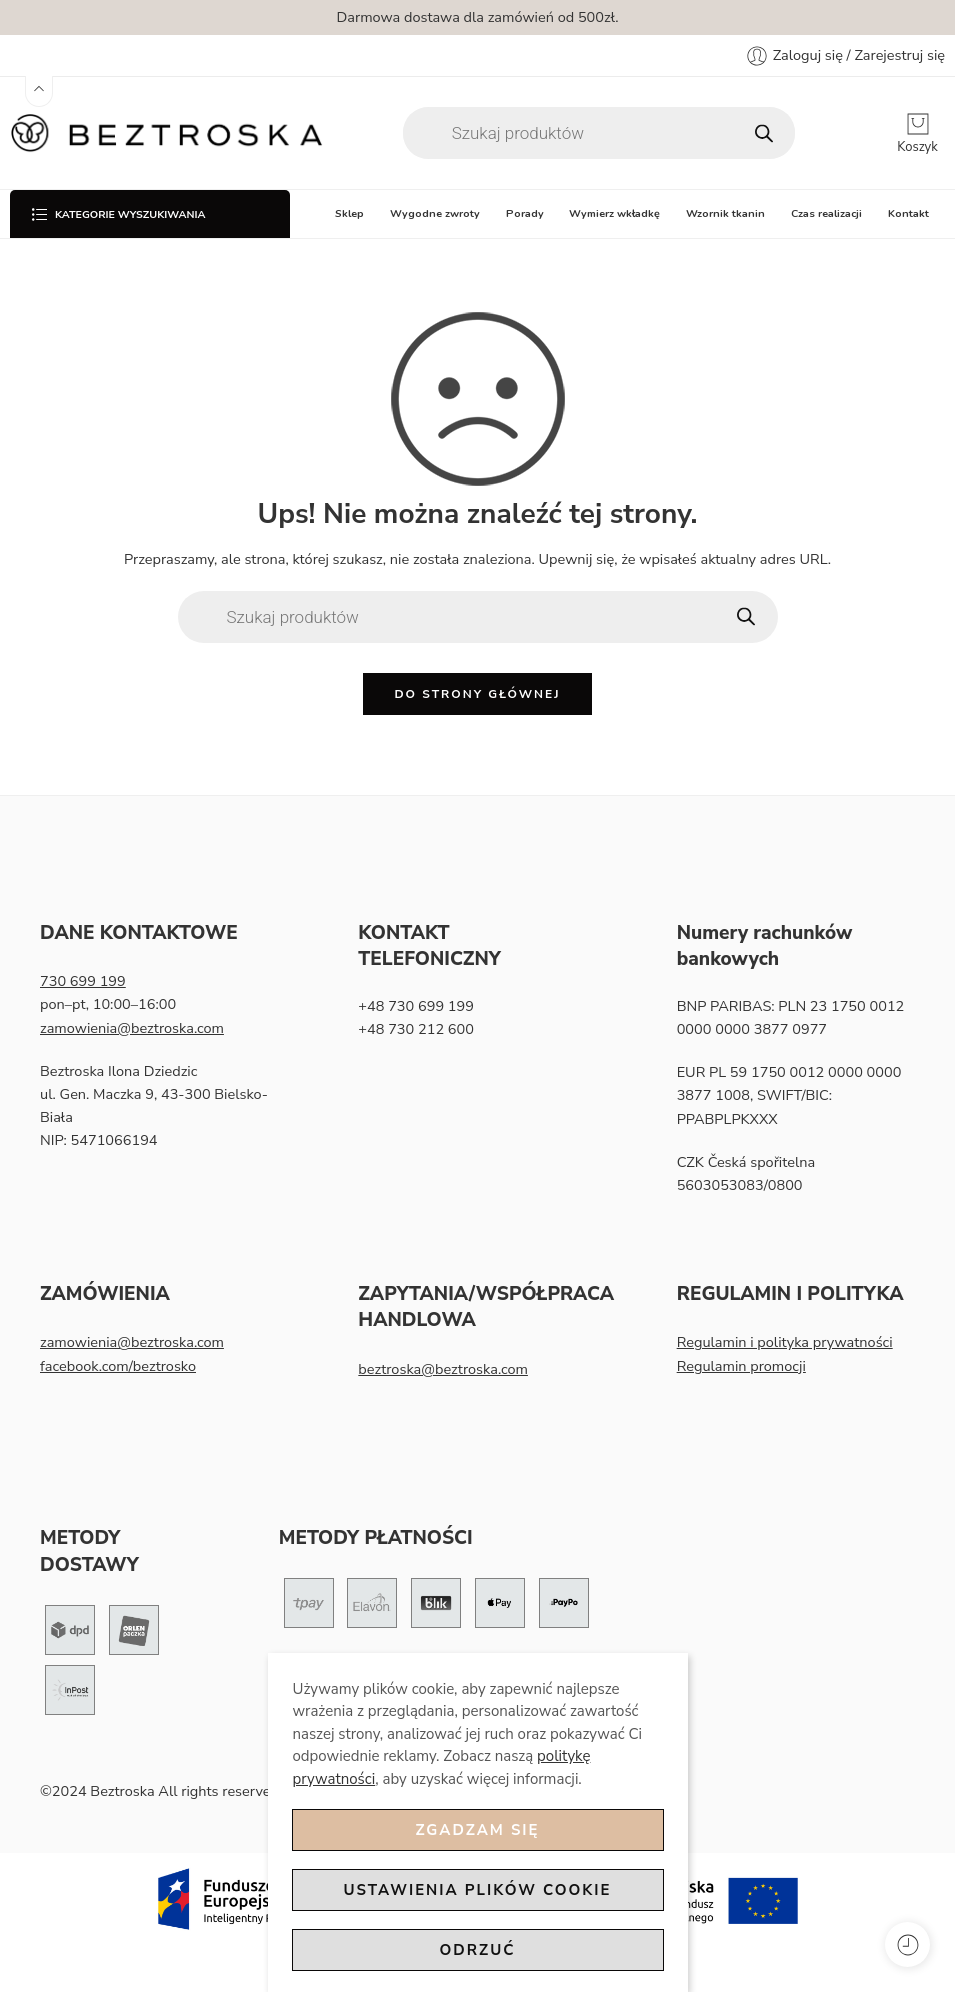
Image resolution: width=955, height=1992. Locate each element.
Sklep (349, 213)
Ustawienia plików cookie (478, 1890)
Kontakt (908, 213)
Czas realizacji (826, 213)
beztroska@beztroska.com (443, 1369)
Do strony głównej (477, 694)
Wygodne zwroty (435, 213)
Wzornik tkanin (725, 213)
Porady (525, 213)
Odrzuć (478, 1950)
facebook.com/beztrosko (118, 1366)
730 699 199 (83, 981)
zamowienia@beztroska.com (132, 1028)
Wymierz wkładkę (614, 213)
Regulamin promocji (741, 1366)
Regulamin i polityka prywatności (785, 1342)
